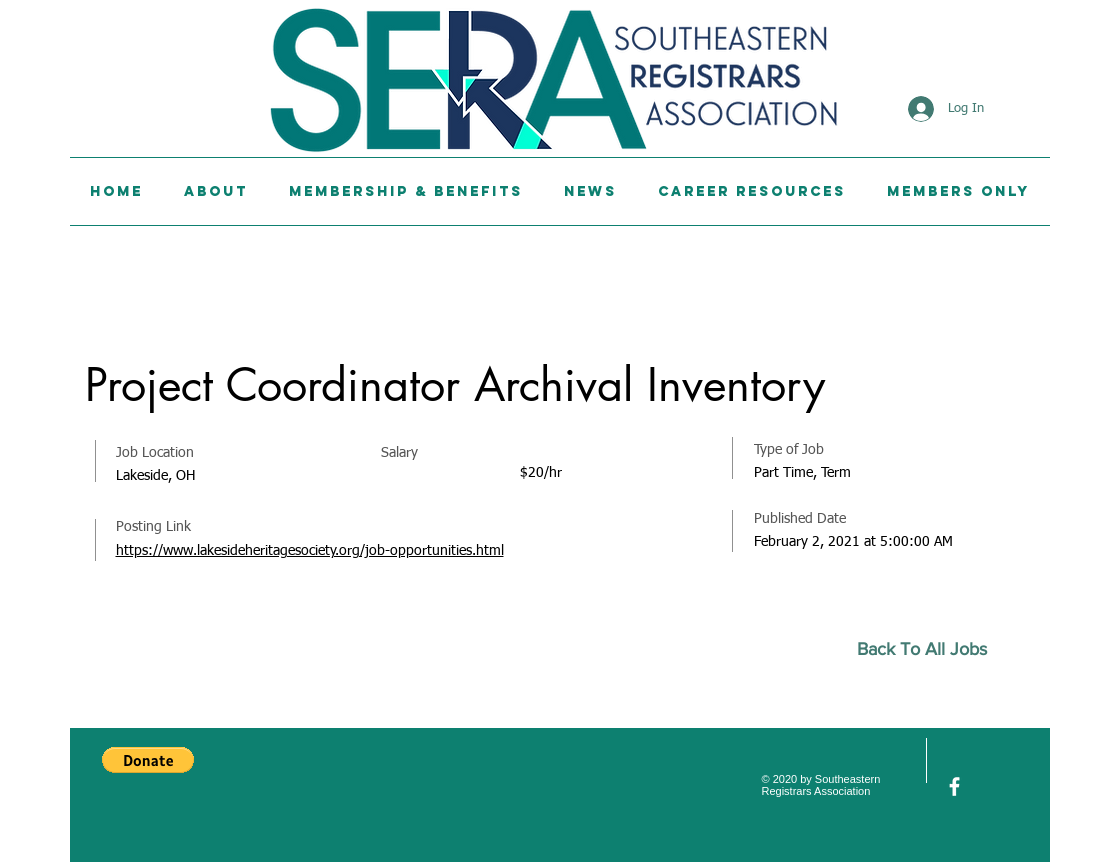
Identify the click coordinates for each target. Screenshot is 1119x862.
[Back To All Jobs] (930, 649)
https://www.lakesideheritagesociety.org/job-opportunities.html (310, 551)
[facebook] (954, 786)
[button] (148, 760)
